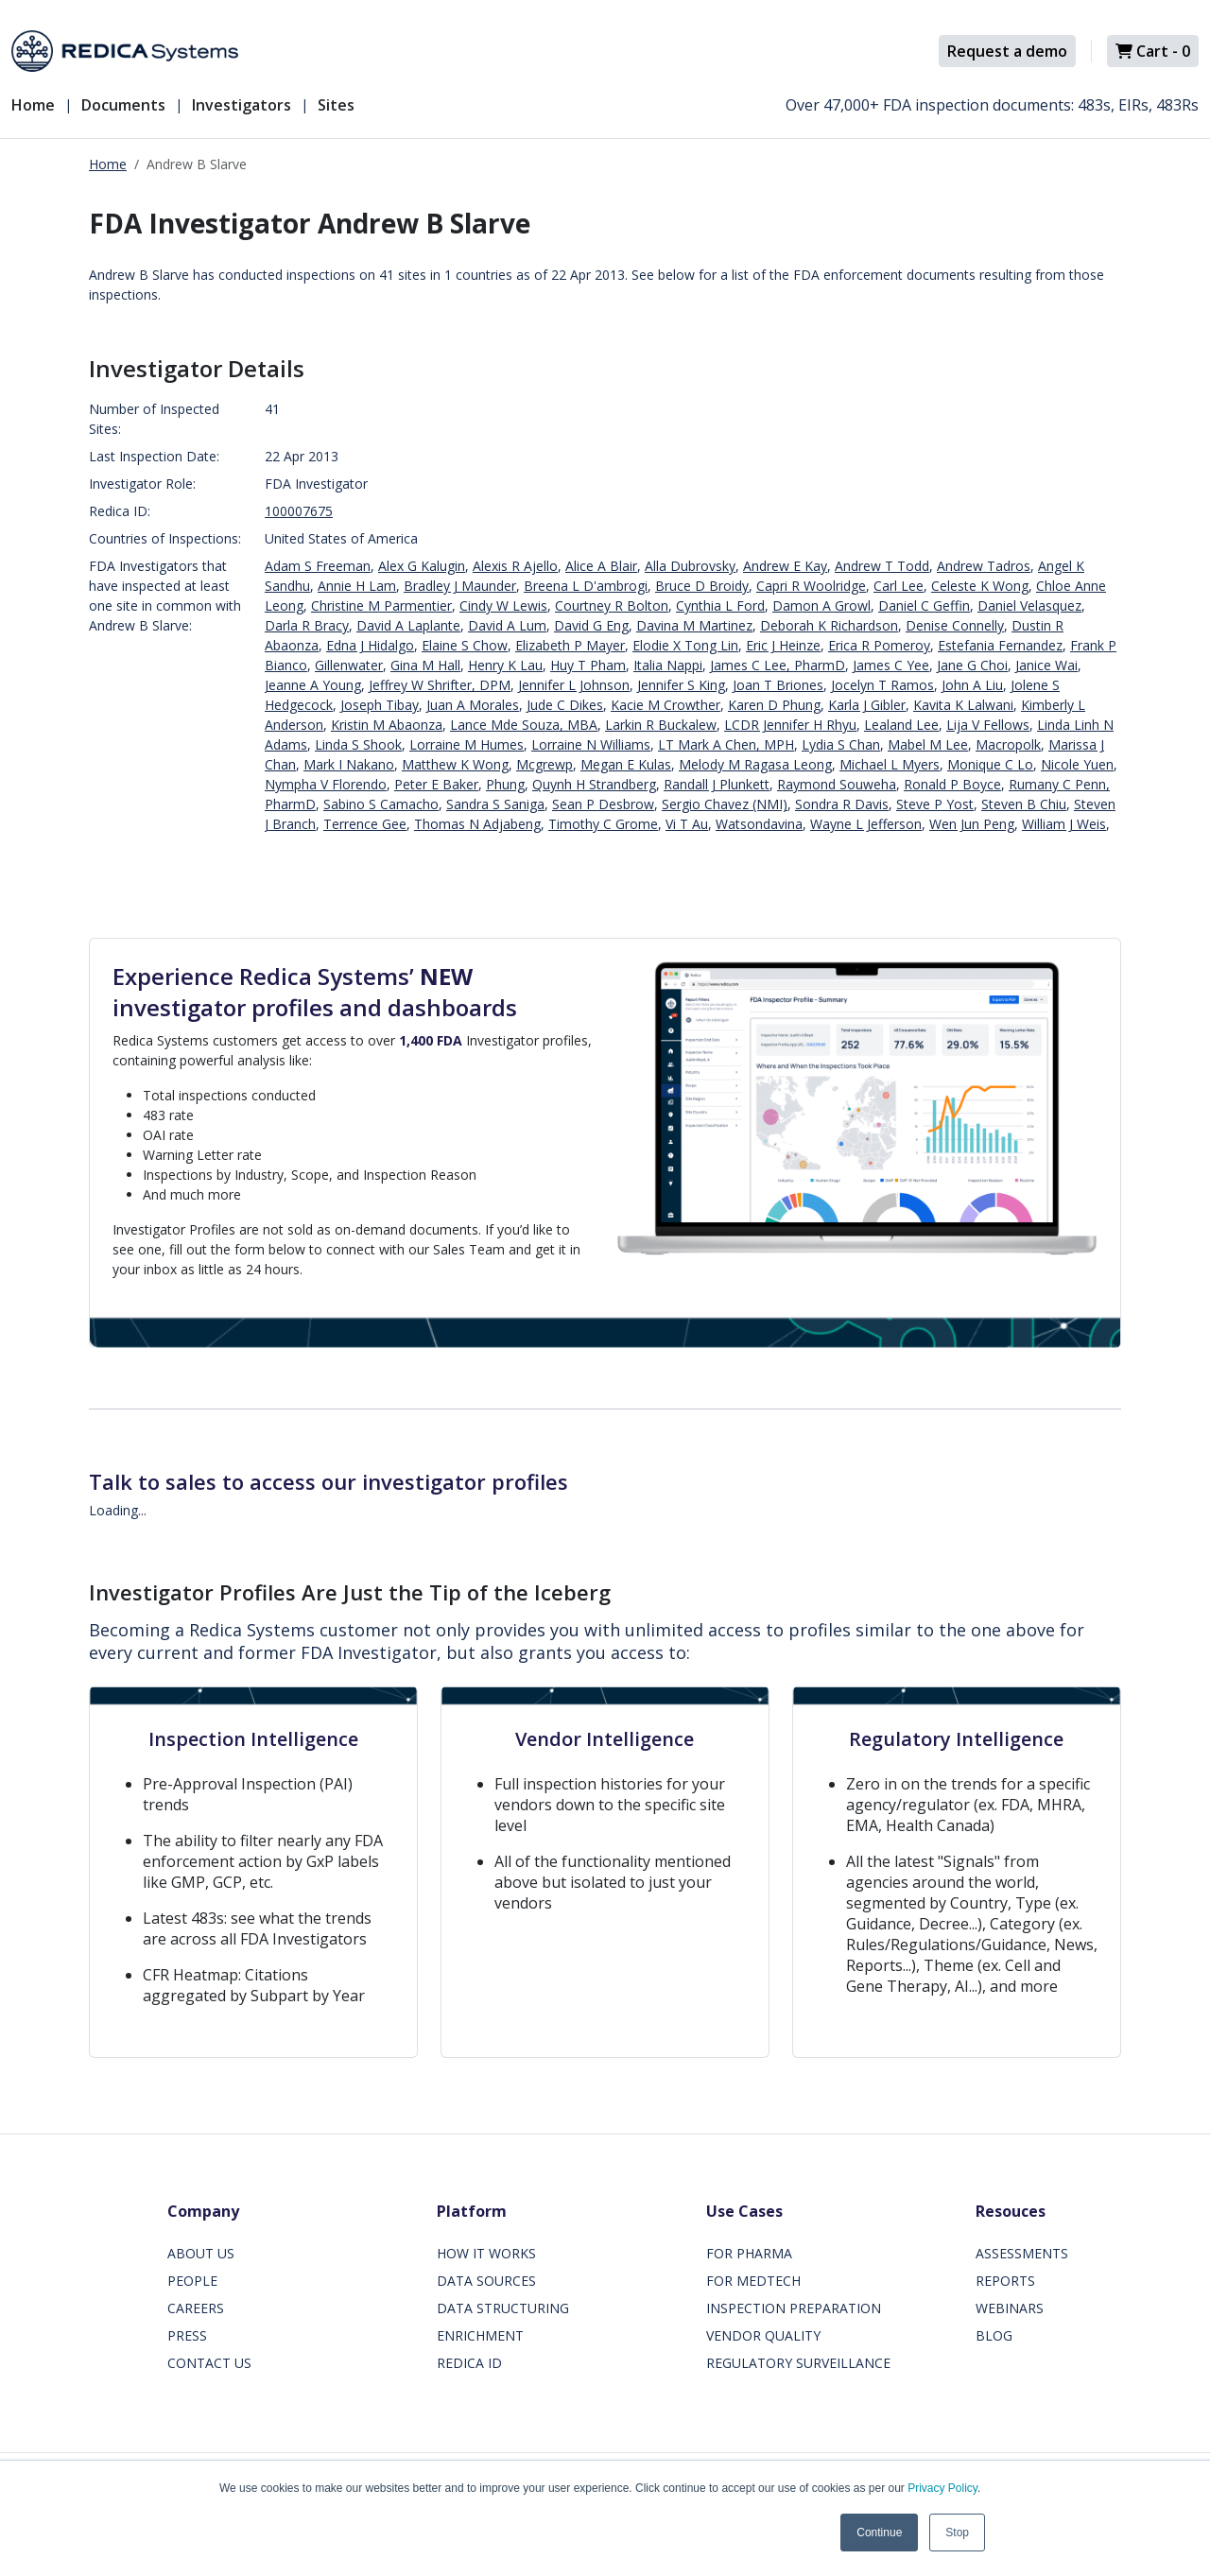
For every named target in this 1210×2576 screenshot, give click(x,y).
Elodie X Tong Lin (685, 645)
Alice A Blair (601, 566)
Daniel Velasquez (1029, 605)
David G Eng (591, 625)
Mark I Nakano (348, 764)
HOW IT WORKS (486, 2253)
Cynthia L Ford (720, 605)
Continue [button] (879, 2532)
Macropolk (1008, 744)
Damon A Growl (821, 605)
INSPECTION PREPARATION (793, 2308)
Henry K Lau (505, 665)
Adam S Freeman (318, 566)
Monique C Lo (990, 764)
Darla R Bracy (307, 625)
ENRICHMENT (480, 2335)
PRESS (187, 2335)
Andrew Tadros (983, 566)
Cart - (1152, 51)
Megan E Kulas (625, 764)
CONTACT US (209, 2363)
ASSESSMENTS (1022, 2253)
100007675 (299, 511)
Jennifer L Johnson (574, 685)
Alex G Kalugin (421, 566)
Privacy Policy (942, 2488)
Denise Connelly (955, 625)
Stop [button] (957, 2532)
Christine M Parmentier (381, 605)
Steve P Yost (935, 804)
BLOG (994, 2335)
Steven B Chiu (1023, 804)
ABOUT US (200, 2253)
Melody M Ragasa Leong (755, 764)
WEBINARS (1010, 2308)
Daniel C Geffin (924, 605)
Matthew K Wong (455, 764)
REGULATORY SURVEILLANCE (798, 2363)
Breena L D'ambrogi (586, 586)
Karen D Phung (774, 705)
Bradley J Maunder (460, 586)
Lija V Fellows (987, 725)
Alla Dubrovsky (690, 566)
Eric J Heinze (783, 645)
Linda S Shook (358, 744)
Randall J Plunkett (716, 784)
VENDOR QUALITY (763, 2335)
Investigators (241, 105)
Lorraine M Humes (466, 744)
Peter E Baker (436, 784)
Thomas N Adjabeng (477, 824)
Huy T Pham (588, 665)
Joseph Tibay (379, 705)
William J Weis (1064, 824)
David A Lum (507, 625)
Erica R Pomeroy (879, 645)
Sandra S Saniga (495, 804)
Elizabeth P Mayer (570, 645)
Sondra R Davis (842, 804)
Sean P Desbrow (603, 804)
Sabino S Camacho (381, 804)
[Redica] (124, 51)
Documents (123, 105)
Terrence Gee (364, 824)
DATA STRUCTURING (503, 2308)
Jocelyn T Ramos (882, 685)
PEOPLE (192, 2281)
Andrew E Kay (785, 566)
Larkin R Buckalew (661, 725)
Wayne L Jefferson (866, 824)
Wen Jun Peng (971, 824)
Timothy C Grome (603, 824)
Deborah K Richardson (829, 625)
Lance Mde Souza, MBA (523, 725)
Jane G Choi (972, 665)
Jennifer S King (681, 685)
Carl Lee (898, 586)
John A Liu (972, 685)
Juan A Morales (472, 705)
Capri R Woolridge (811, 586)
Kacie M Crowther (665, 705)
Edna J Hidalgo (370, 645)
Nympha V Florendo (326, 784)
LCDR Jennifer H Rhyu (790, 725)
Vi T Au (687, 824)
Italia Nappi (667, 665)
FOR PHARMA (749, 2253)
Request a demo (1007, 51)
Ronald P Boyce (952, 784)
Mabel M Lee (928, 744)
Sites (336, 105)
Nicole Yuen (1077, 764)
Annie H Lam (357, 586)
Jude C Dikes (565, 705)
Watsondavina (759, 824)
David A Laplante (408, 625)
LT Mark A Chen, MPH (726, 744)
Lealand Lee (901, 725)
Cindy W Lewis (503, 605)
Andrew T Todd (882, 566)
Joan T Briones (778, 685)
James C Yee (891, 665)
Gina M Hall (425, 665)
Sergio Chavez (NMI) (724, 804)
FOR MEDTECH (753, 2281)
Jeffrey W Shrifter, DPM (439, 685)
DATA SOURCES (486, 2281)
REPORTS (1005, 2281)
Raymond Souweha (836, 784)
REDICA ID (469, 2363)
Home (33, 105)
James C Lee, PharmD (777, 665)
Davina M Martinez (694, 625)
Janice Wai (1046, 665)
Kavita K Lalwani (963, 705)
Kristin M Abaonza (386, 725)
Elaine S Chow (465, 645)
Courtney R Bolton (611, 605)
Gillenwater (349, 665)
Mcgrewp (544, 764)
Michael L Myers (889, 764)
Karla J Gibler (867, 705)
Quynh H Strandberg (594, 784)
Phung (505, 784)
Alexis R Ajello (515, 566)
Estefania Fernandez (1000, 645)
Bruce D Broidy (702, 586)
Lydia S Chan (841, 744)
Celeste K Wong (979, 586)
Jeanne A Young (313, 685)
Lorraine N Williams (590, 744)
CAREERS (195, 2308)
